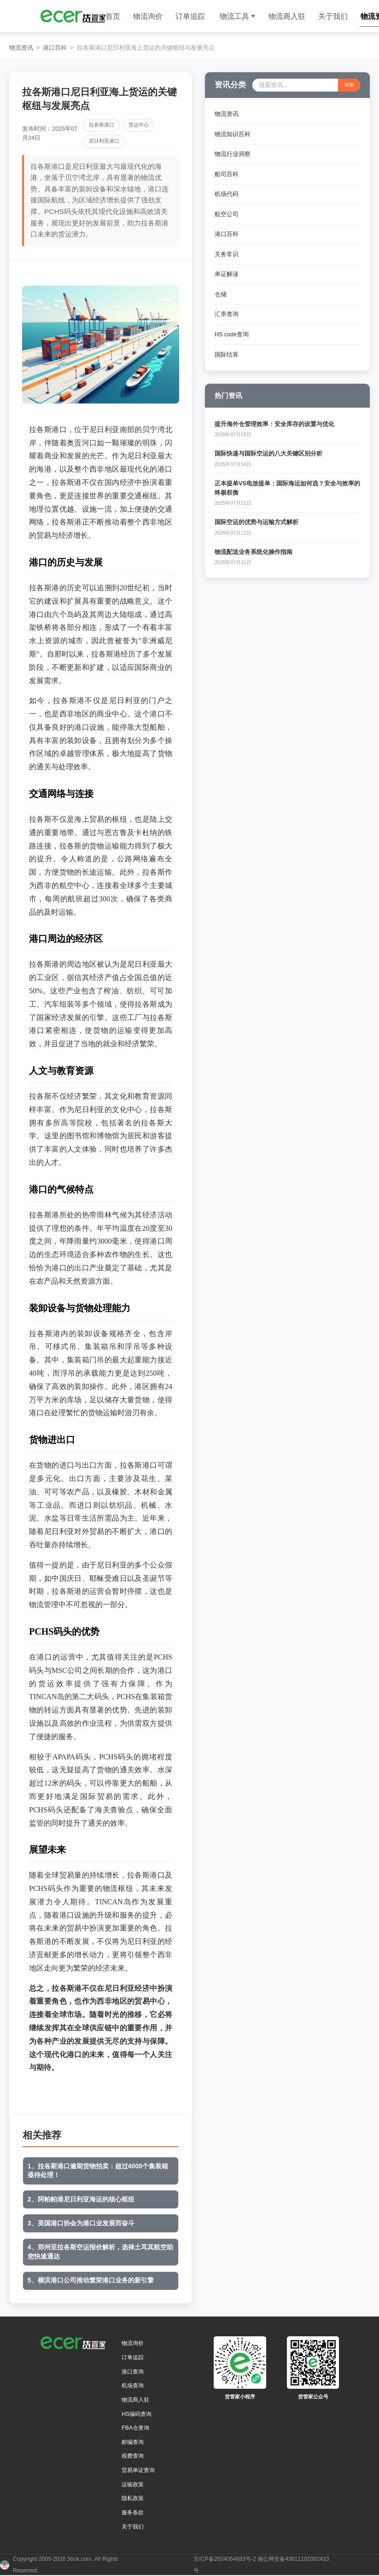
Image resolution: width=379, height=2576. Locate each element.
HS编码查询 (137, 2414)
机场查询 (133, 2385)
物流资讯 (21, 48)
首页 (112, 16)
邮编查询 (133, 2442)
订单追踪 (190, 16)
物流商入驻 (286, 16)
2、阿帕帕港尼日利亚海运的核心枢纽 (81, 2199)
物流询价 (148, 16)
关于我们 (333, 16)
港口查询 (133, 2372)
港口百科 (55, 48)
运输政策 (133, 2484)
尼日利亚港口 (104, 141)
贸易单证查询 (138, 2470)
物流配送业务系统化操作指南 (253, 552)
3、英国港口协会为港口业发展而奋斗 (81, 2223)
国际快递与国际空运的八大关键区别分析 (268, 453)
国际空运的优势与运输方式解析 (256, 522)
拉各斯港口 (101, 124)
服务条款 (133, 2512)
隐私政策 (133, 2498)
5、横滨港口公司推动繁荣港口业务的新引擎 (91, 2280)
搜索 (349, 84)
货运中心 (138, 124)
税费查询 (133, 2456)
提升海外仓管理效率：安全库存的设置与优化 (274, 424)
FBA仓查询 (135, 2428)
